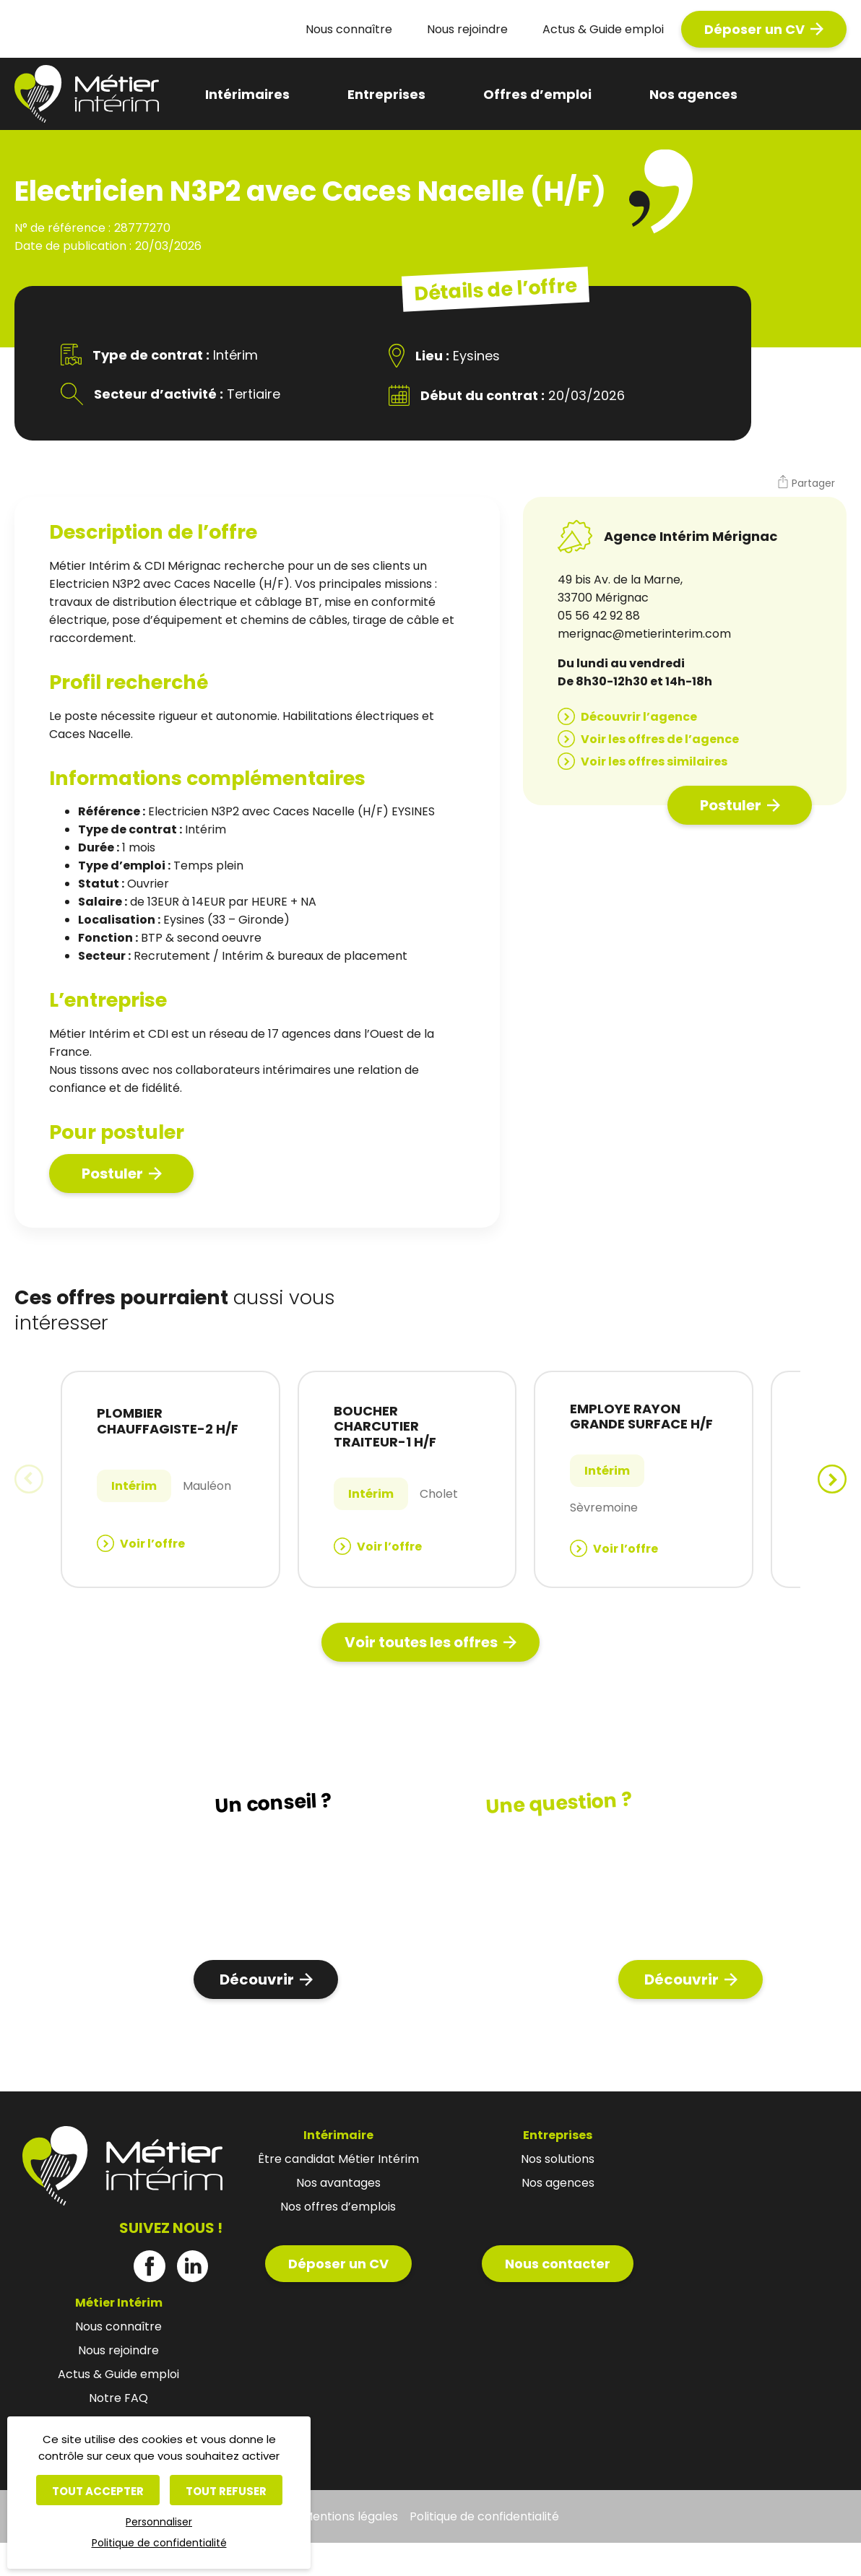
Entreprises (386, 94)
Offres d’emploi (537, 94)
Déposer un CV (754, 29)
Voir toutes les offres (421, 1642)
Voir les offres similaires (654, 761)
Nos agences (693, 94)
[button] (805, 484)
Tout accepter (98, 2491)
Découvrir (257, 1979)
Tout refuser (226, 2491)
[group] (170, 1479)
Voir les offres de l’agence (660, 739)
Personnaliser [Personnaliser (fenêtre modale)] (159, 2522)
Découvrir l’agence (639, 716)
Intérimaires (247, 94)
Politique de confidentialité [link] (159, 2543)
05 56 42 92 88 (599, 615)
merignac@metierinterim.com (644, 633)
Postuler (112, 1173)
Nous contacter (557, 2264)
